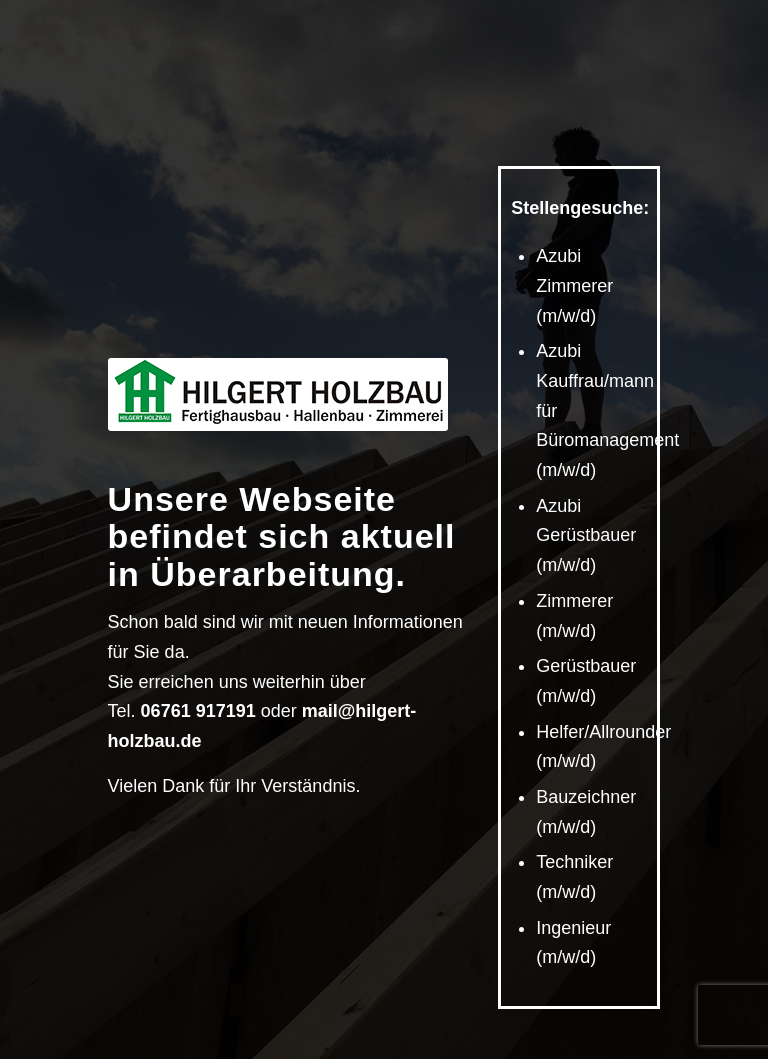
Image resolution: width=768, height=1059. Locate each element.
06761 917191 (198, 711)
